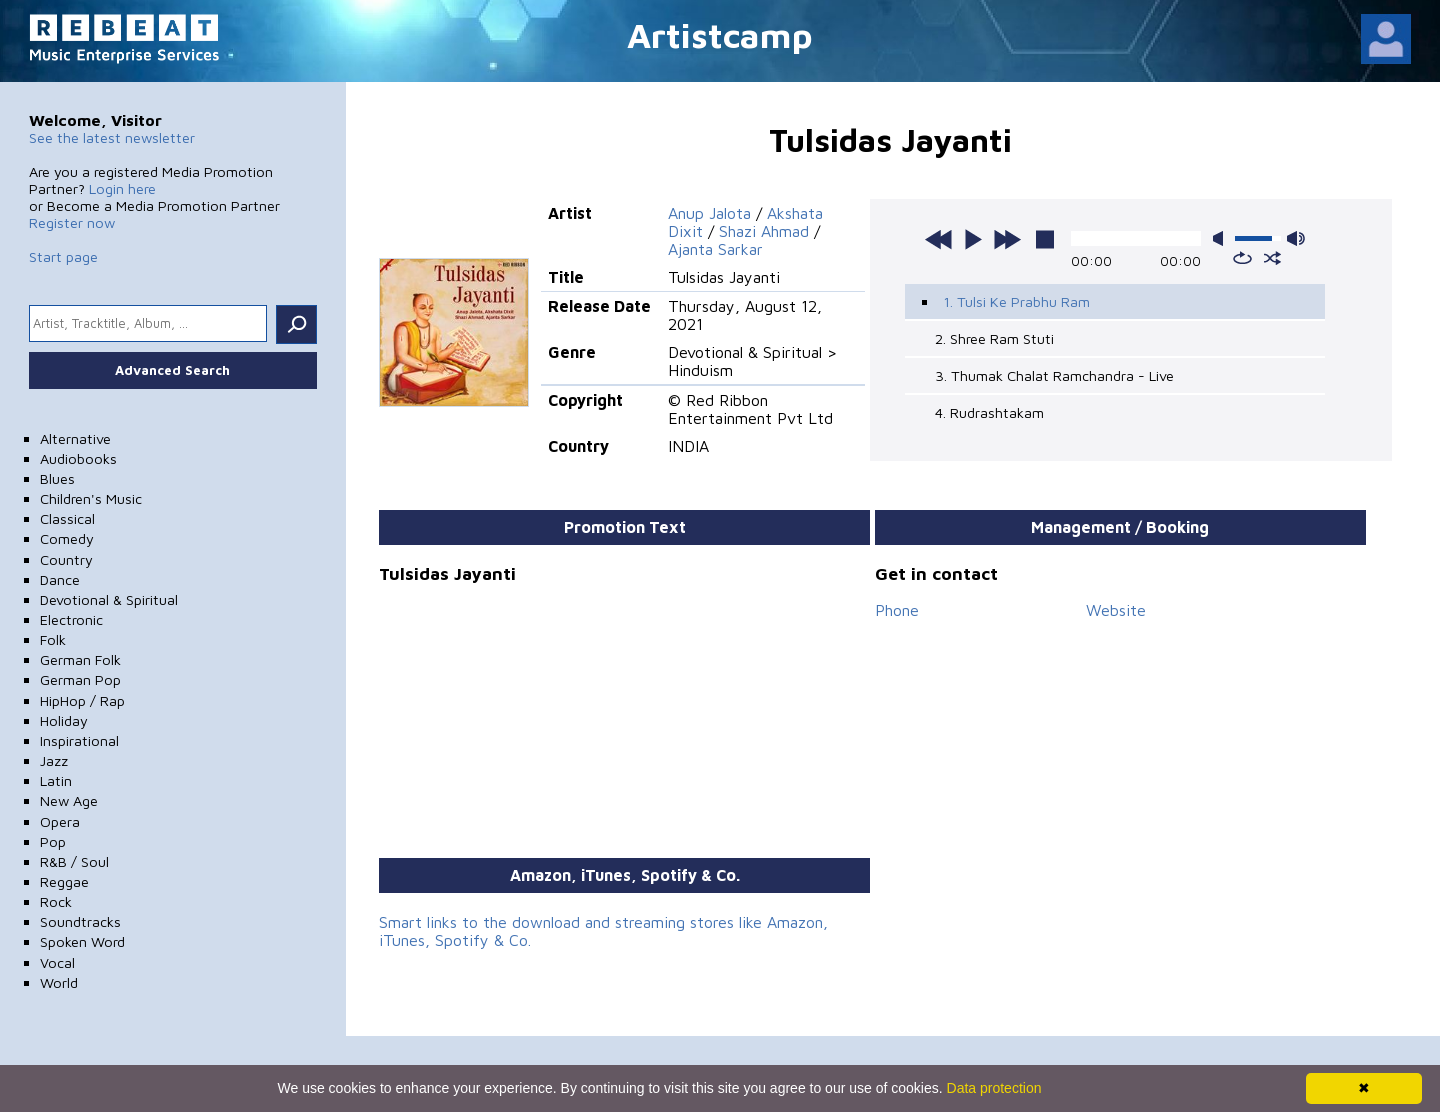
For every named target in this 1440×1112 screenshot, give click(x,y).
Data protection (994, 1088)
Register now (72, 222)
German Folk (80, 659)
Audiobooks (78, 458)
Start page (63, 256)
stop (1045, 239)
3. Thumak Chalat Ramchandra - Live (1054, 375)
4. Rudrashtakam (989, 412)
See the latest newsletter (112, 137)
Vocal (57, 962)
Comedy (67, 538)
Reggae (64, 881)
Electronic (71, 619)
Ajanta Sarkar (715, 249)
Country (66, 559)
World (59, 982)
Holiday (64, 720)
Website (1116, 610)
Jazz (54, 760)
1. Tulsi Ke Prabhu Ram (1016, 301)
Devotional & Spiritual (109, 599)
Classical (67, 518)
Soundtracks (80, 921)
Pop (53, 841)
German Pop (80, 679)
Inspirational (79, 740)
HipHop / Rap (82, 700)
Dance (60, 579)
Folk (53, 639)
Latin (56, 780)
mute (1222, 238)
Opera (60, 821)
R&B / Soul (74, 861)
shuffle (1272, 258)
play (973, 239)
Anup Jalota (709, 213)
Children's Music (91, 498)
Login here (122, 188)
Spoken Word (82, 941)
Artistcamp (720, 34)
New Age (69, 800)
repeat (1242, 258)
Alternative (75, 438)
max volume (1296, 238)
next (1007, 239)
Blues (57, 478)
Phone (897, 610)
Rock (56, 901)
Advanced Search (172, 370)
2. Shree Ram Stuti (994, 338)
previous (939, 239)
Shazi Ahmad (764, 231)
